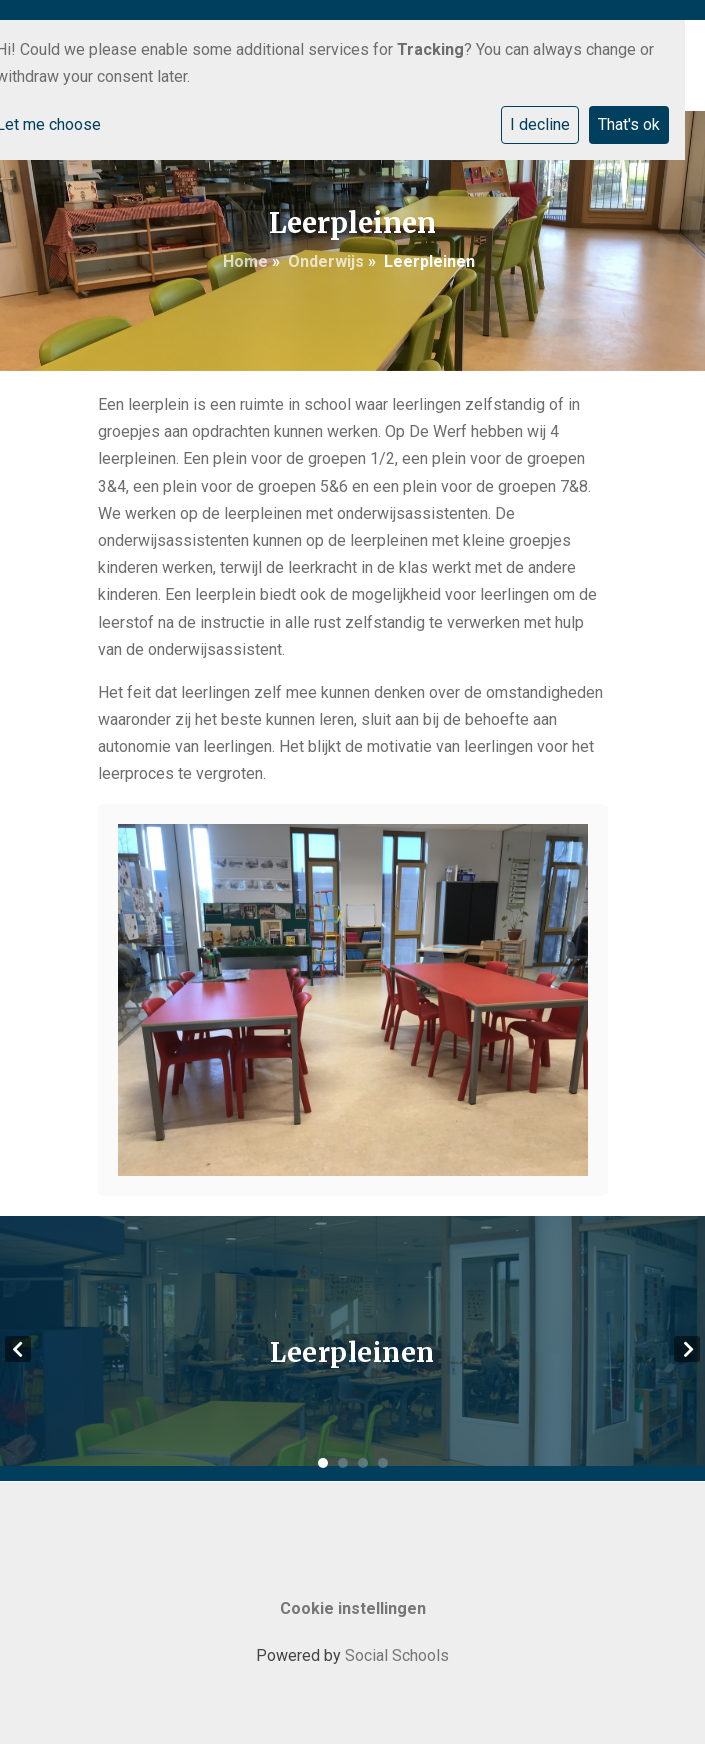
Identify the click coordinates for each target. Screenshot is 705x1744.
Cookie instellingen (353, 1608)
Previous (18, 1349)
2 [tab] (343, 1463)
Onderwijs (326, 261)
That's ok (629, 124)
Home (245, 261)
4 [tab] (383, 1463)
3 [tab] (363, 1463)
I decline (540, 124)
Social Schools (397, 1655)
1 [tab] (323, 1463)
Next (687, 1349)
